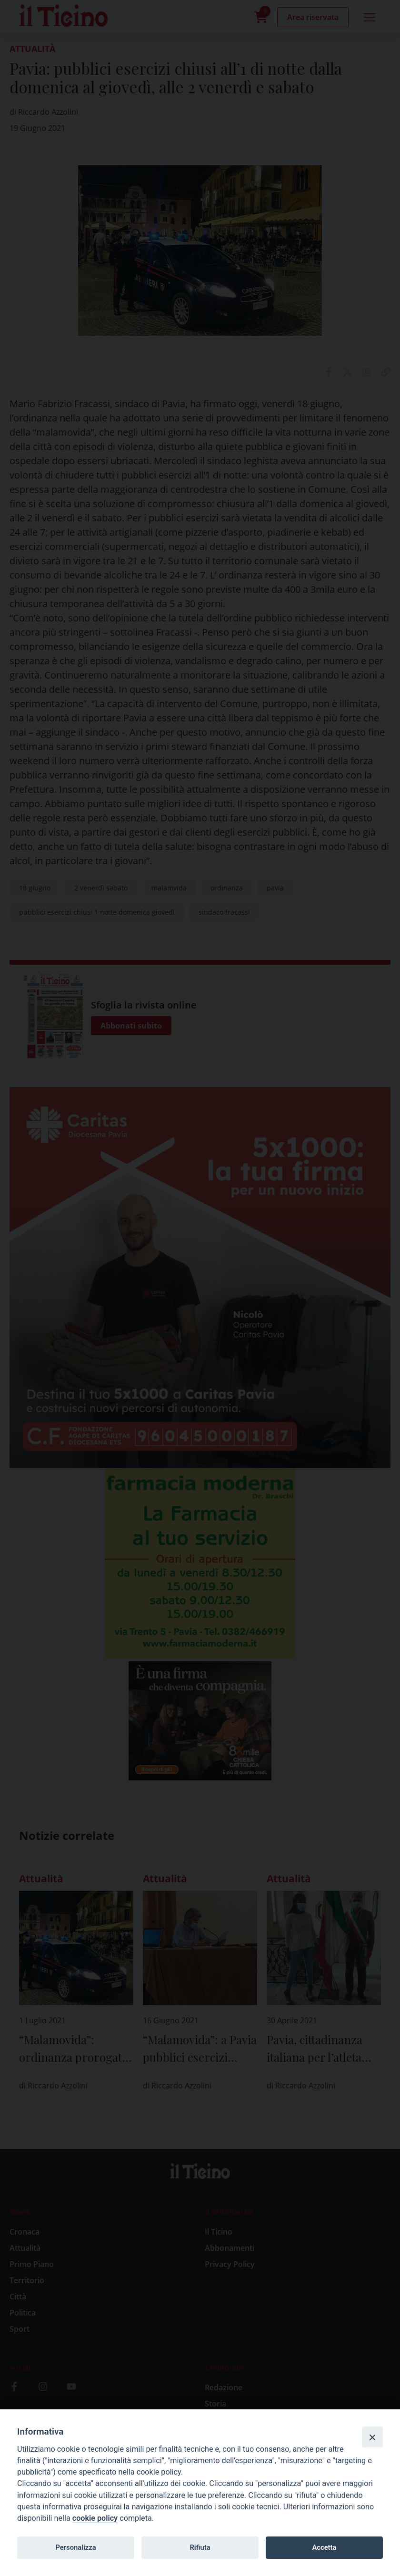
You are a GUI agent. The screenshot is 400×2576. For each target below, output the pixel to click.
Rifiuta (200, 2547)
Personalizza (75, 2547)
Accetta (324, 2547)
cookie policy (95, 2518)
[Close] (372, 2436)
